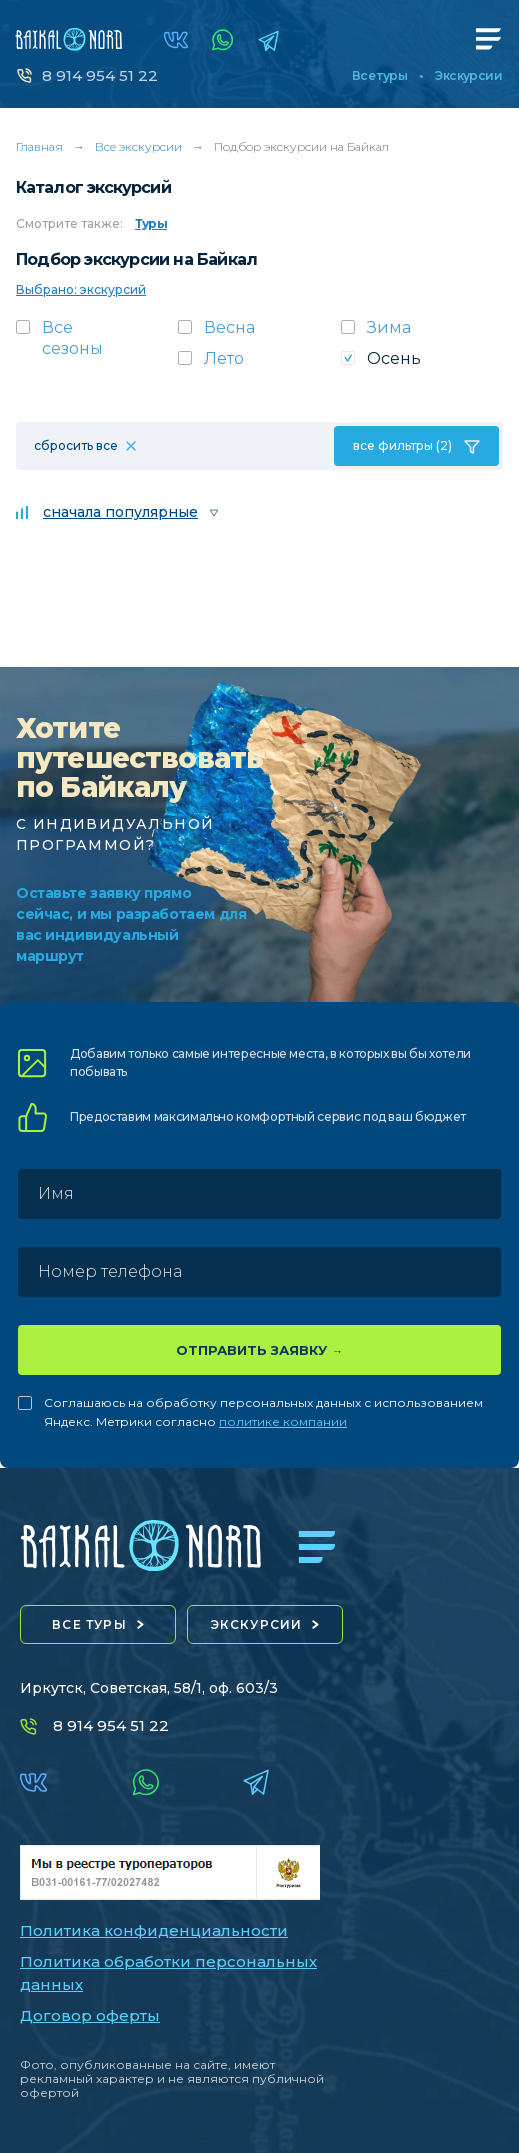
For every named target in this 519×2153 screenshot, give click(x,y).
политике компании (283, 1421)
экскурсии (257, 1624)
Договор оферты (90, 2015)
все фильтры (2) (402, 445)
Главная (39, 146)
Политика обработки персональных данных (168, 1973)
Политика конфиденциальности (154, 1930)
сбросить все (76, 445)
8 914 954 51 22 (100, 75)
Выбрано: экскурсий (81, 289)
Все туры (379, 76)
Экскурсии (468, 76)
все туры (89, 1624)
